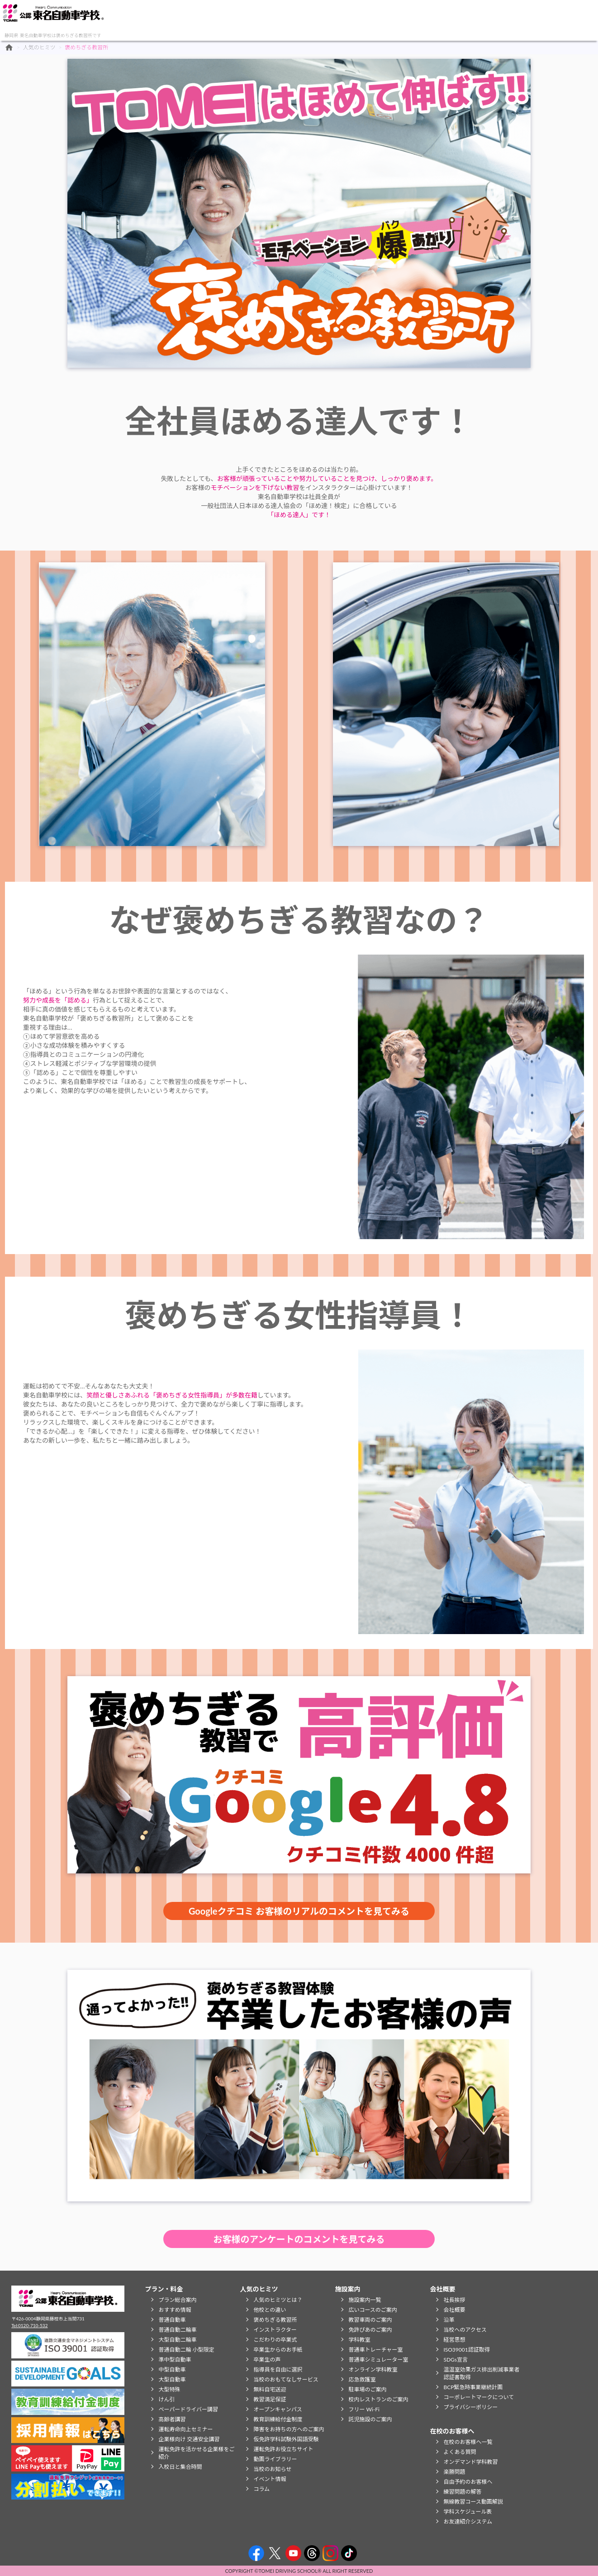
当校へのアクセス (464, 2329)
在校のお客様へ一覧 (467, 2441)
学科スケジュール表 (467, 2511)
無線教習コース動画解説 (473, 2501)
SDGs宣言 (455, 2359)
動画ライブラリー (275, 2459)
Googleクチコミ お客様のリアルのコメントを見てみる (299, 1911)
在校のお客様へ (333, 18)
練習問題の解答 (462, 2491)
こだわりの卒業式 (275, 2339)
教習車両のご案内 (370, 2319)
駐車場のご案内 (367, 2389)
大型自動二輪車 (177, 2339)
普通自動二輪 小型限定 (186, 2349)
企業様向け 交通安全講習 (188, 2439)
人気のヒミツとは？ (277, 2299)
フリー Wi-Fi (363, 2409)
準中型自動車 (174, 2359)
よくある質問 (459, 2451)
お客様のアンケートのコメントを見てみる (298, 2239)
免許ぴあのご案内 (370, 2329)
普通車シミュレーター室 (378, 2359)
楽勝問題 (454, 2471)
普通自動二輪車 (177, 2329)
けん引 (166, 2399)
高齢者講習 (171, 2419)
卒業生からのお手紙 (277, 2349)
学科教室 (359, 2339)
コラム (261, 2489)
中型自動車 (171, 2369)
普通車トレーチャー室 (375, 2349)
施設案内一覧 (364, 2299)
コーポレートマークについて (478, 2397)
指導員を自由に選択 (277, 2369)
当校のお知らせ (272, 2469)
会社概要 (284, 18)
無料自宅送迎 (269, 2389)
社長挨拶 (454, 2299)
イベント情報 (269, 2479)
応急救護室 (361, 2379)
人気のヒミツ (186, 18)
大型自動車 (171, 2379)
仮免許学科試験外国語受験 (285, 2439)
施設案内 (235, 18)
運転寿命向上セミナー (185, 2429)
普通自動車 (171, 2319)
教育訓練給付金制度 (277, 2419)
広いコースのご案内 (372, 2309)
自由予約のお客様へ (467, 2481)
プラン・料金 (137, 18)
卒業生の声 (266, 2359)
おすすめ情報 (174, 2309)
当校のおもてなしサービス (285, 2379)
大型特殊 (169, 2389)
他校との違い (269, 2309)
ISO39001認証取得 (466, 2349)
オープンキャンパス (277, 2409)
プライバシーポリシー (470, 2407)
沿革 (448, 2319)
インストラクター (274, 2329)
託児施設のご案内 (370, 2419)
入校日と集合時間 (180, 2466)
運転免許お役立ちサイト (283, 2449)
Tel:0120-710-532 (29, 2325)
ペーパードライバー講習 (188, 2409)
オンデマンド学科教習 (470, 2461)
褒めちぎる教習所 (275, 2319)
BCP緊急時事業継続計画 (473, 2387)
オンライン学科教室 (372, 2369)
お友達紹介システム (467, 2521)
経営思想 (454, 2339)
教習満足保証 (269, 2399)
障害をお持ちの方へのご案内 (288, 2429)
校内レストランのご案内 (378, 2399)
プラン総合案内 (177, 2299)
